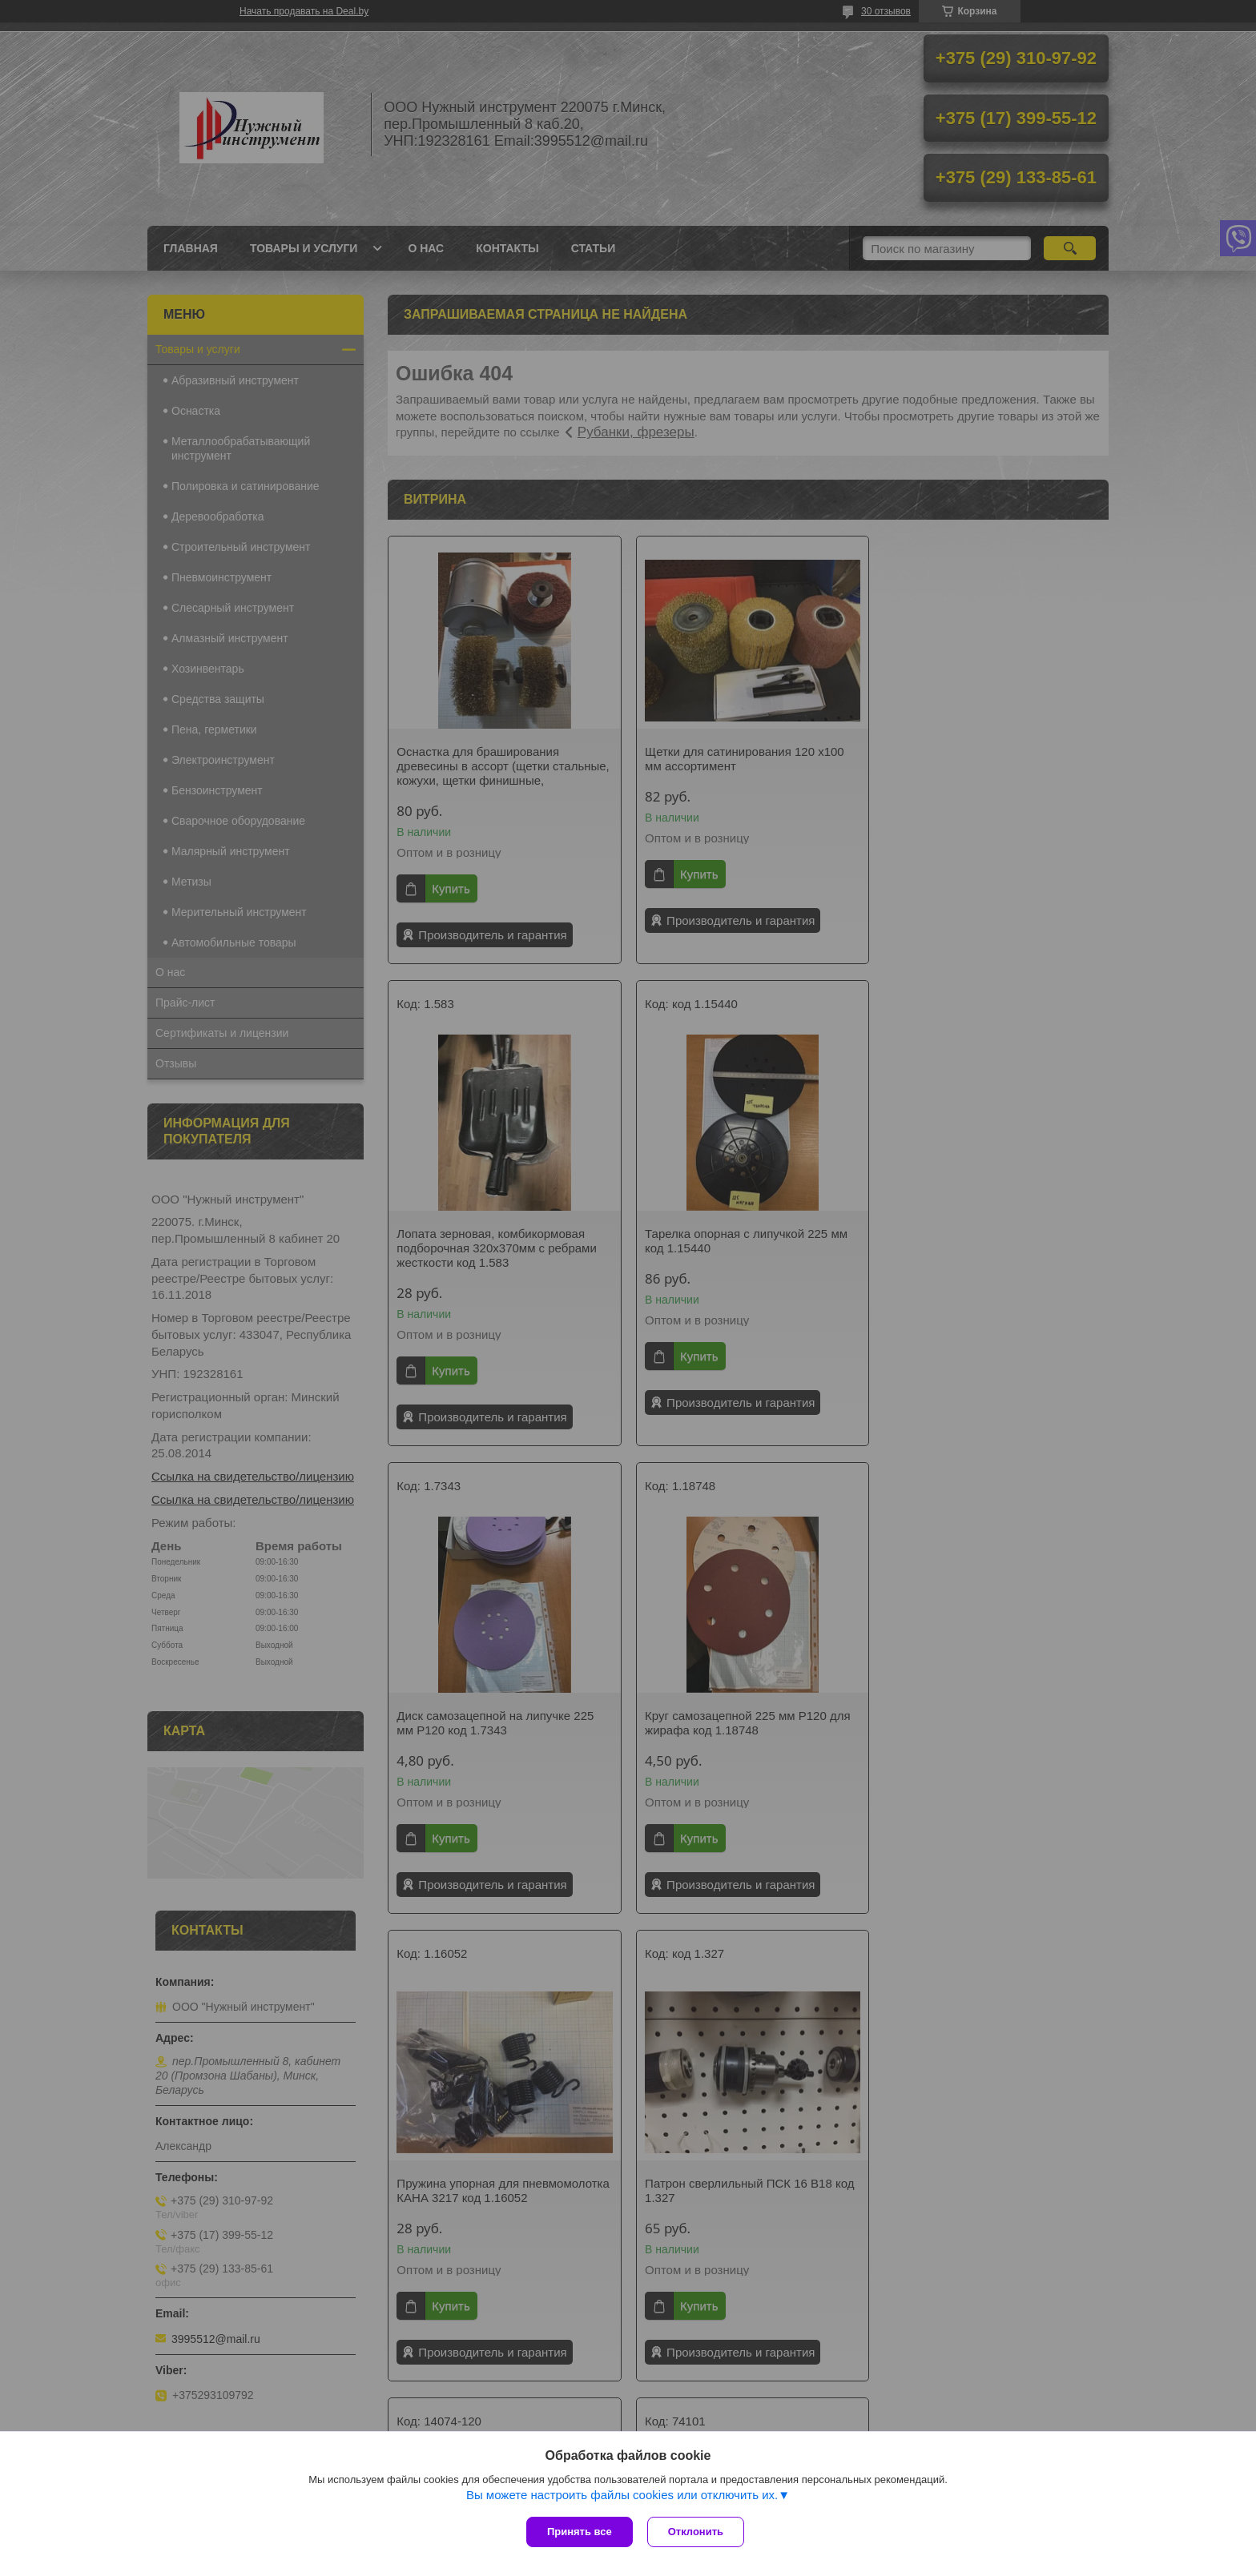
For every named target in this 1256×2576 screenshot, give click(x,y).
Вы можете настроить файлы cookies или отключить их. (622, 2496)
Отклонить (697, 2532)
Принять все (579, 2532)
